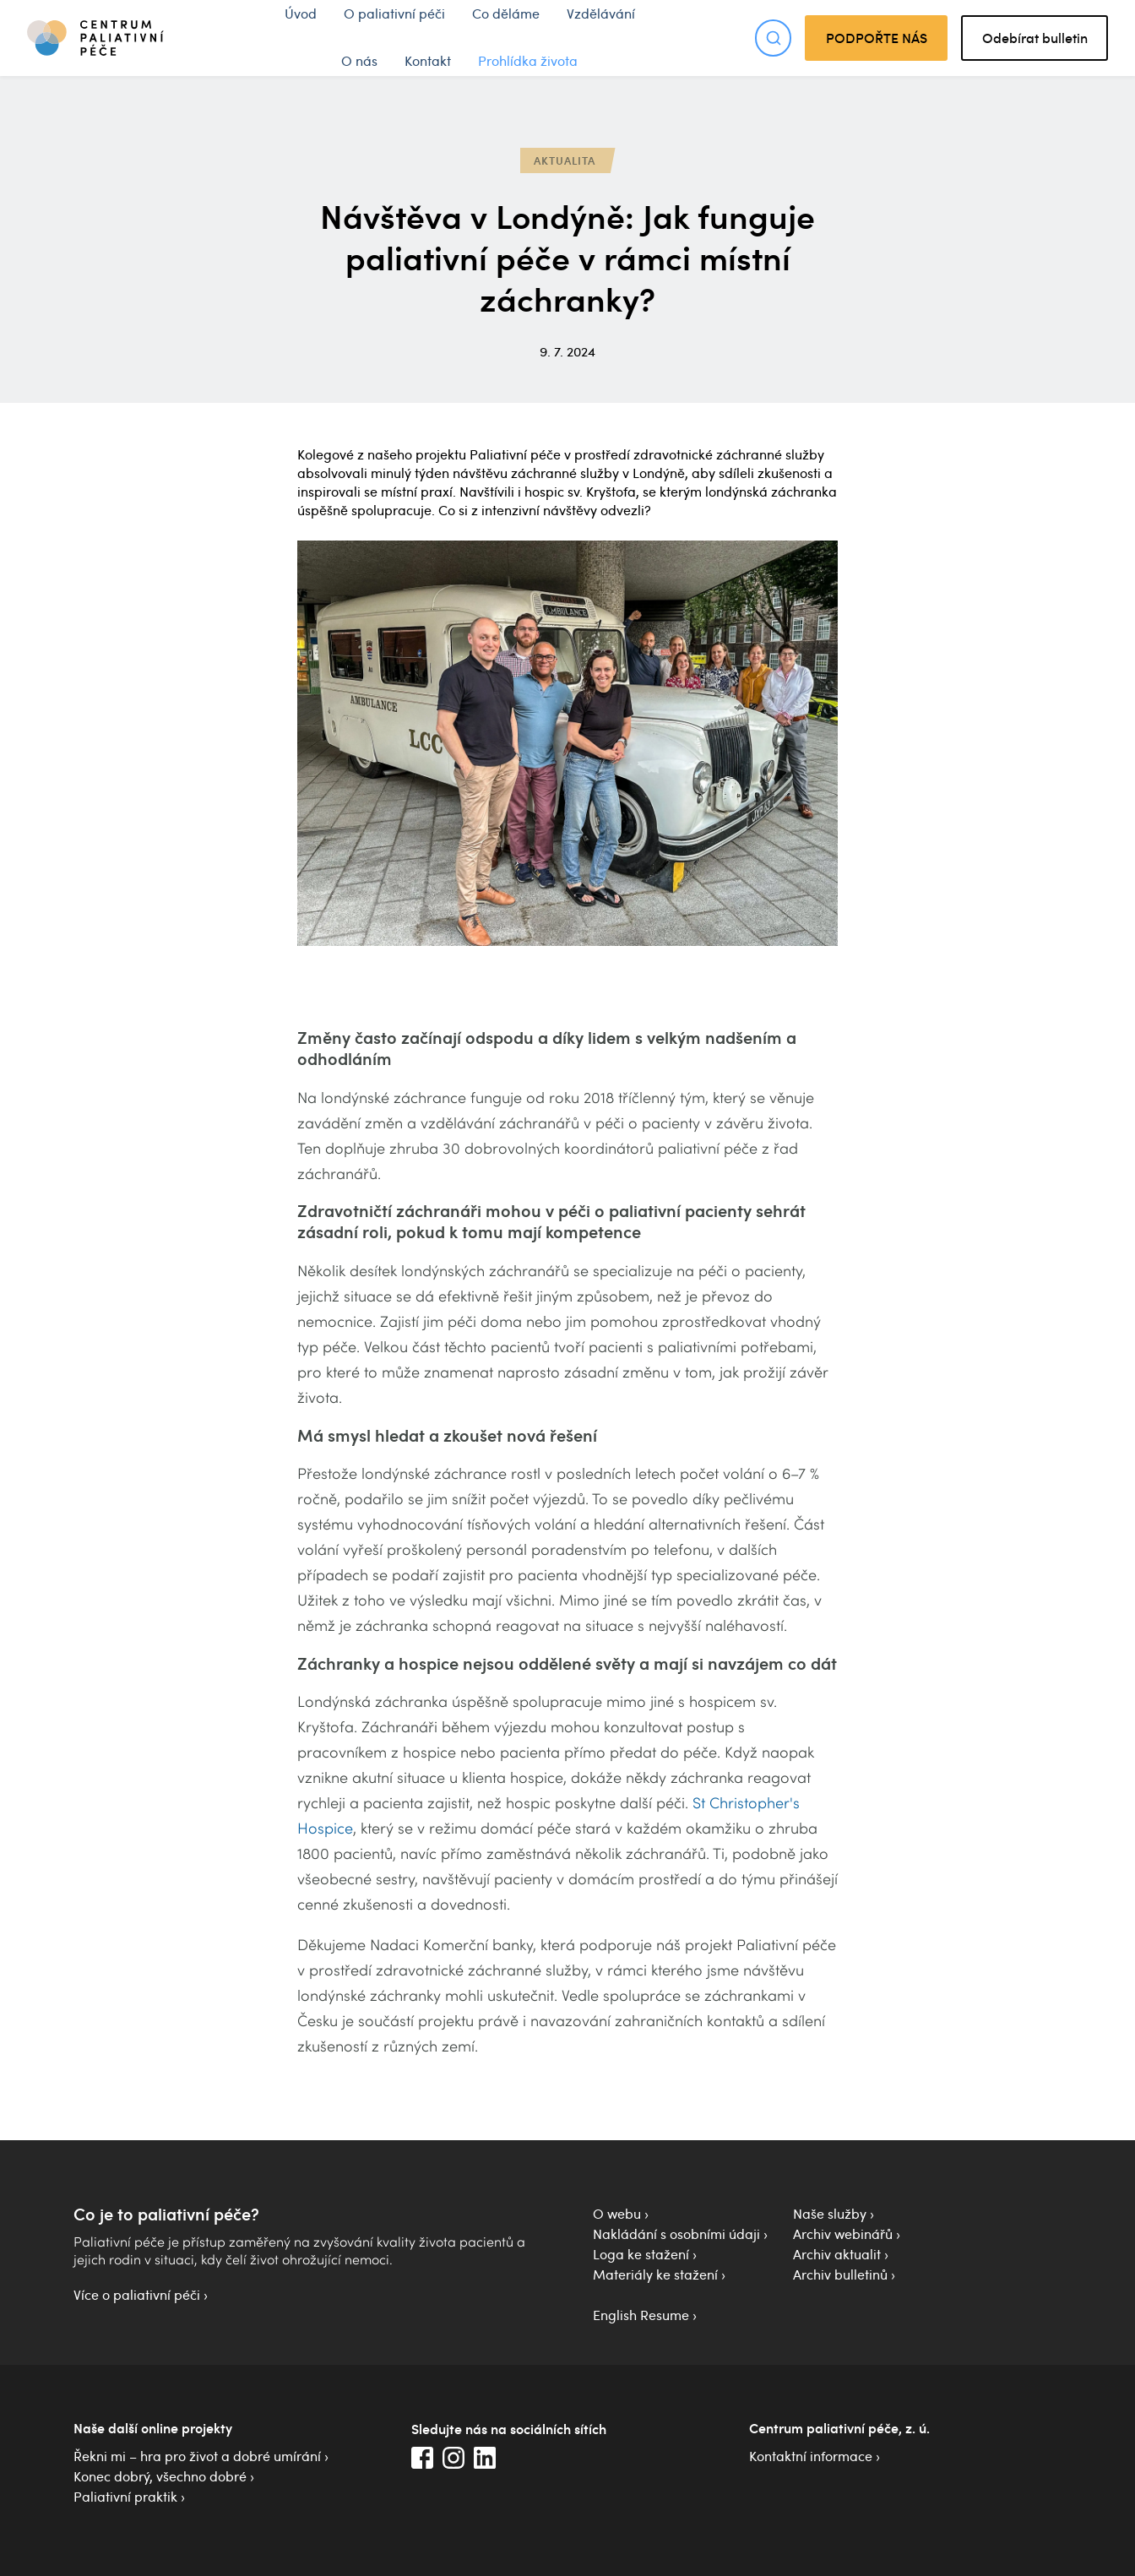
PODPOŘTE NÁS (876, 38)
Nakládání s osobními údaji (676, 2234)
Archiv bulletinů (840, 2274)
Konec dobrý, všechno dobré (160, 2476)
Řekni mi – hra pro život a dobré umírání (197, 2456)
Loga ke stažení (641, 2254)
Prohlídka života (528, 61)
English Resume (641, 2315)
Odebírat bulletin (1035, 38)
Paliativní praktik (125, 2496)
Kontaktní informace (810, 2456)
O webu (617, 2213)
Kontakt (428, 61)
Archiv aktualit (837, 2254)
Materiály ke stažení (655, 2274)
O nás (359, 61)
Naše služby (829, 2213)
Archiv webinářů (843, 2234)
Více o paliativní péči (136, 2294)
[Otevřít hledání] (773, 37)
